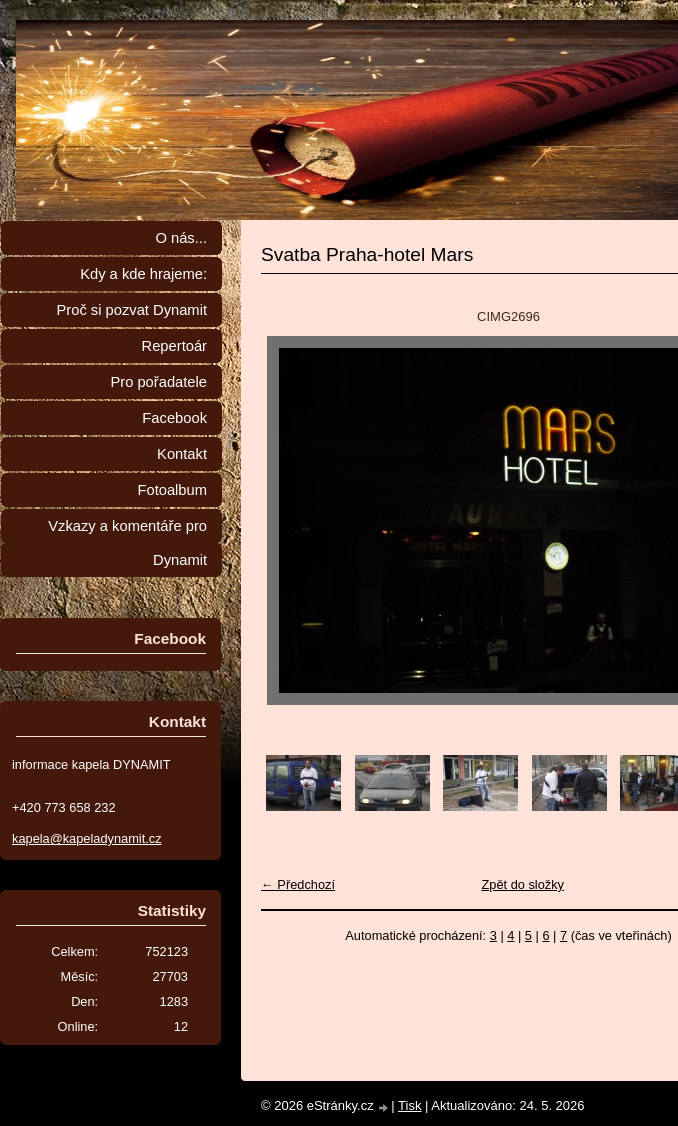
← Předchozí (298, 884)
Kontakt (182, 454)
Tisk (409, 1105)
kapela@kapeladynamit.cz (87, 838)
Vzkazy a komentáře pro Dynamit (127, 543)
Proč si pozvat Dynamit (131, 310)
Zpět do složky (522, 884)
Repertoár (174, 346)
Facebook (174, 418)
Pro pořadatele (158, 382)
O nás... (181, 238)
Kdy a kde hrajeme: (143, 274)
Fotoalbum (172, 490)
